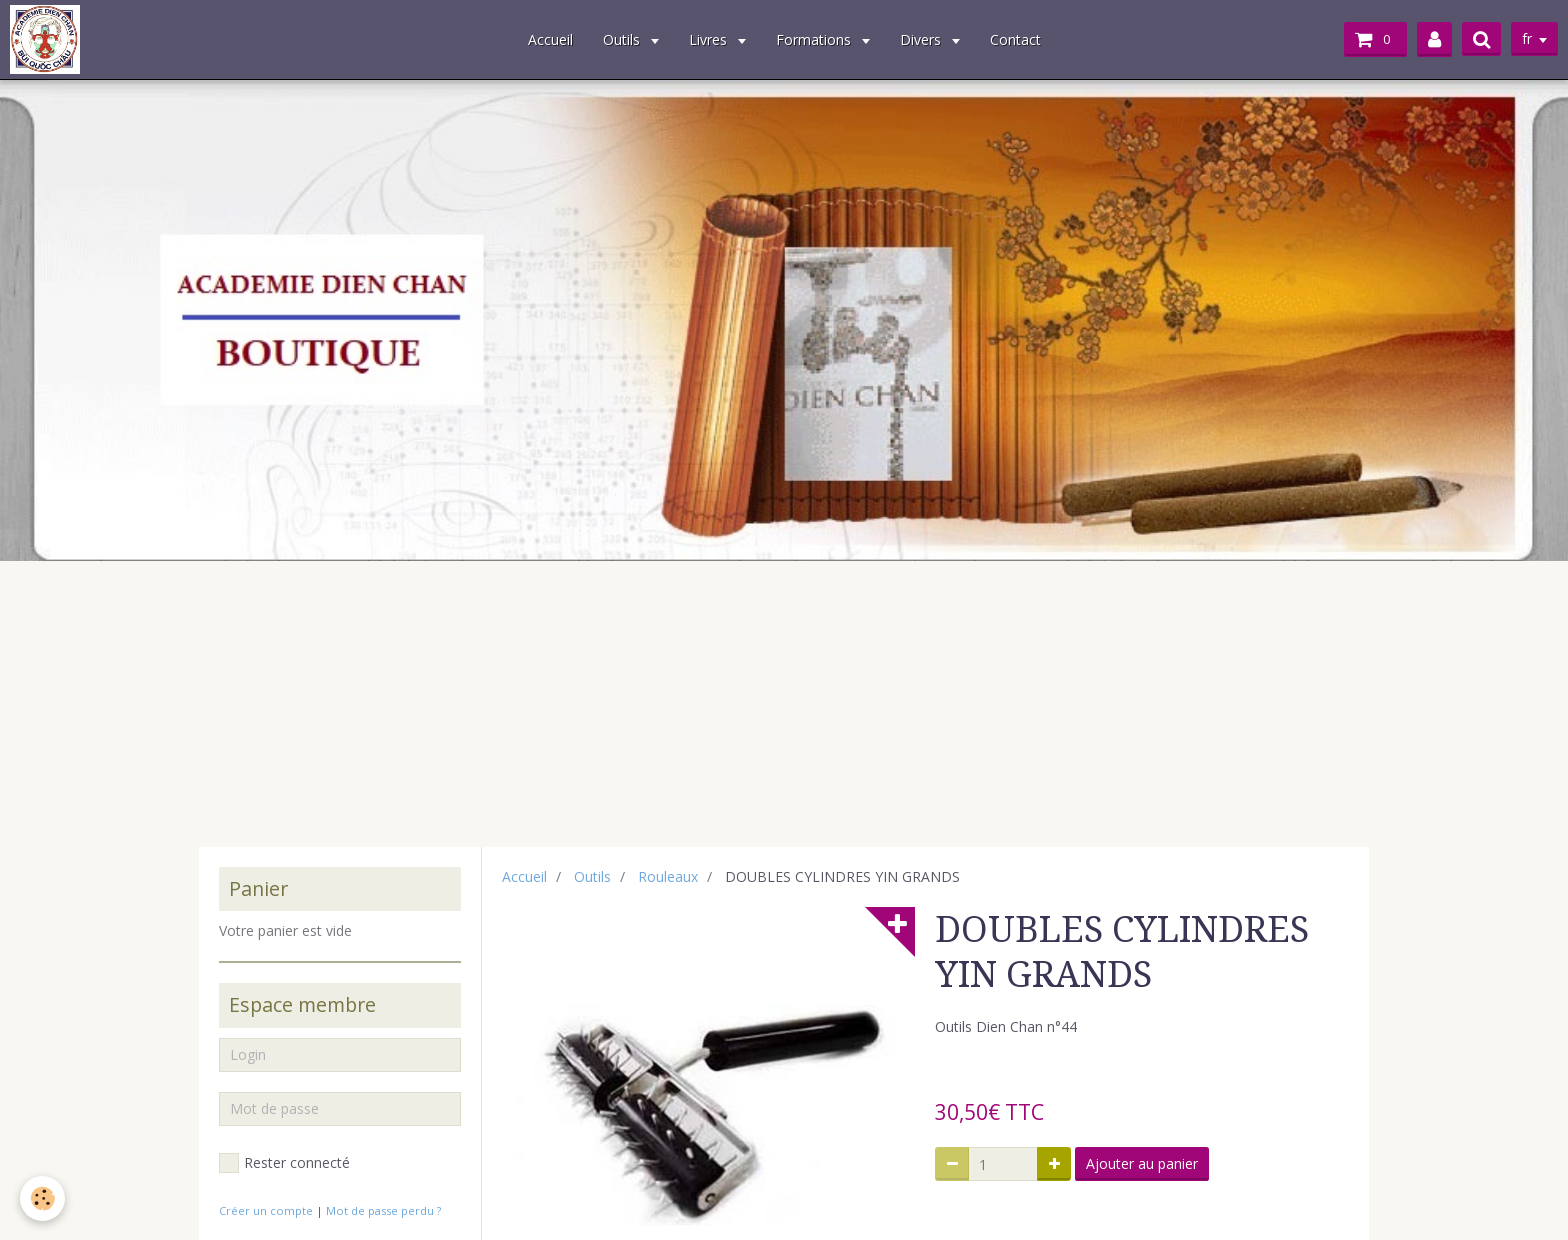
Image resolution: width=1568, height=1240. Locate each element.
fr (1527, 38)
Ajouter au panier (1142, 1163)
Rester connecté (284, 1163)
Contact (1015, 39)
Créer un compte (266, 1210)
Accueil (550, 39)
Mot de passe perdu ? (383, 1210)
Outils (623, 39)
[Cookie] (42, 1198)
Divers (922, 39)
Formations (815, 39)
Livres (710, 39)
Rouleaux (668, 876)
